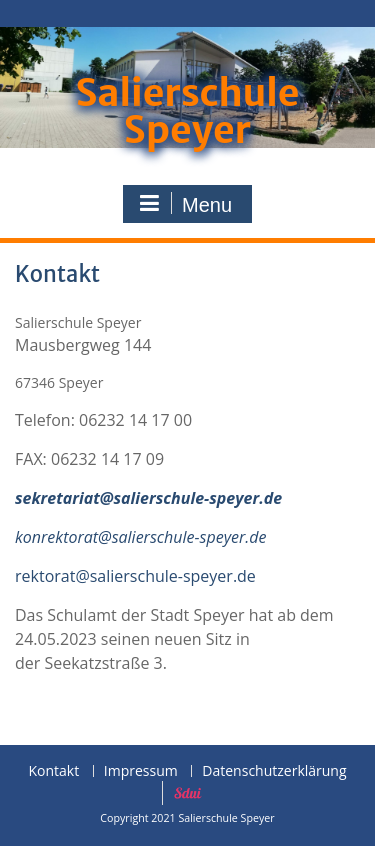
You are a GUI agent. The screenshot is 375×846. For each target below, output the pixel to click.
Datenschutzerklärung (274, 771)
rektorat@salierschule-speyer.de (135, 576)
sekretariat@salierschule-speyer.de (148, 498)
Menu (185, 204)
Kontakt (53, 771)
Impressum (141, 771)
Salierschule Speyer (187, 111)
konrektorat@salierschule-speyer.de (141, 537)
